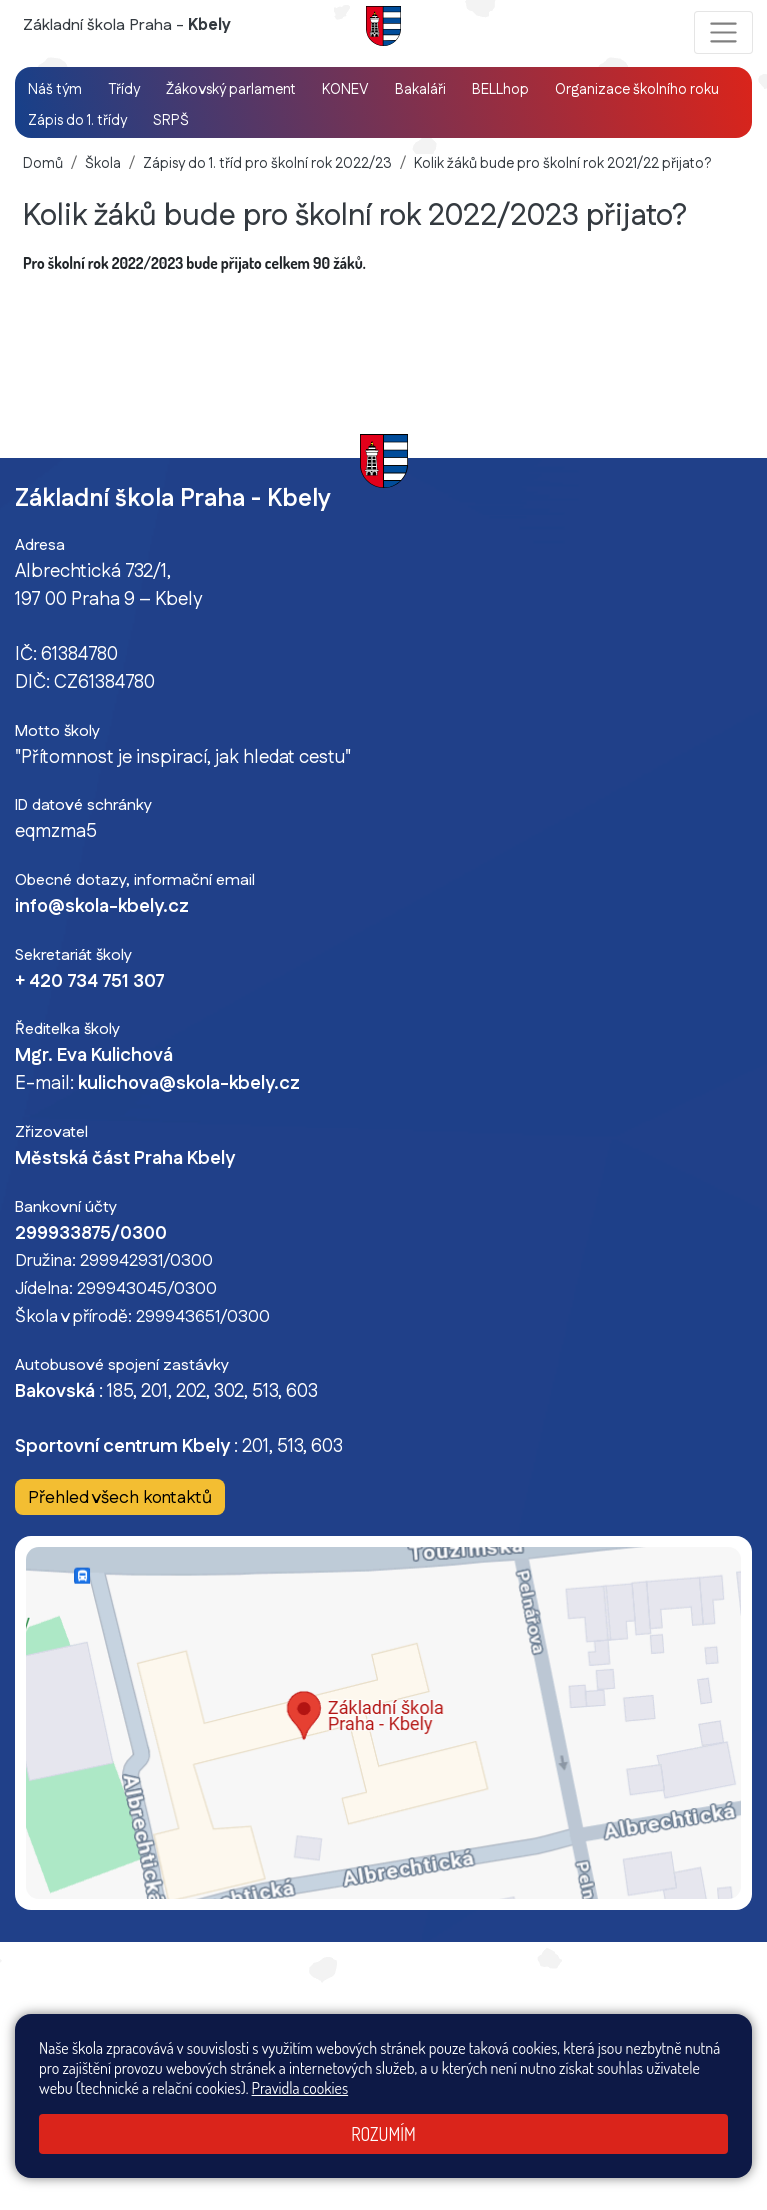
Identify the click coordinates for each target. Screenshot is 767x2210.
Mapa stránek (334, 2049)
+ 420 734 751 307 (90, 982)
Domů (43, 164)
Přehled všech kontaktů (120, 1498)
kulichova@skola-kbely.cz (189, 1084)
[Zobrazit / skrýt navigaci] (723, 32)
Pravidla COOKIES (648, 2049)
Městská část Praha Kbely (125, 1159)
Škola (103, 164)
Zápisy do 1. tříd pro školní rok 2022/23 (267, 164)
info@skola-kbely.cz (102, 907)
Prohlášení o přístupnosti (514, 2049)
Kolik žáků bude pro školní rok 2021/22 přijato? (562, 164)
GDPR (727, 2049)
